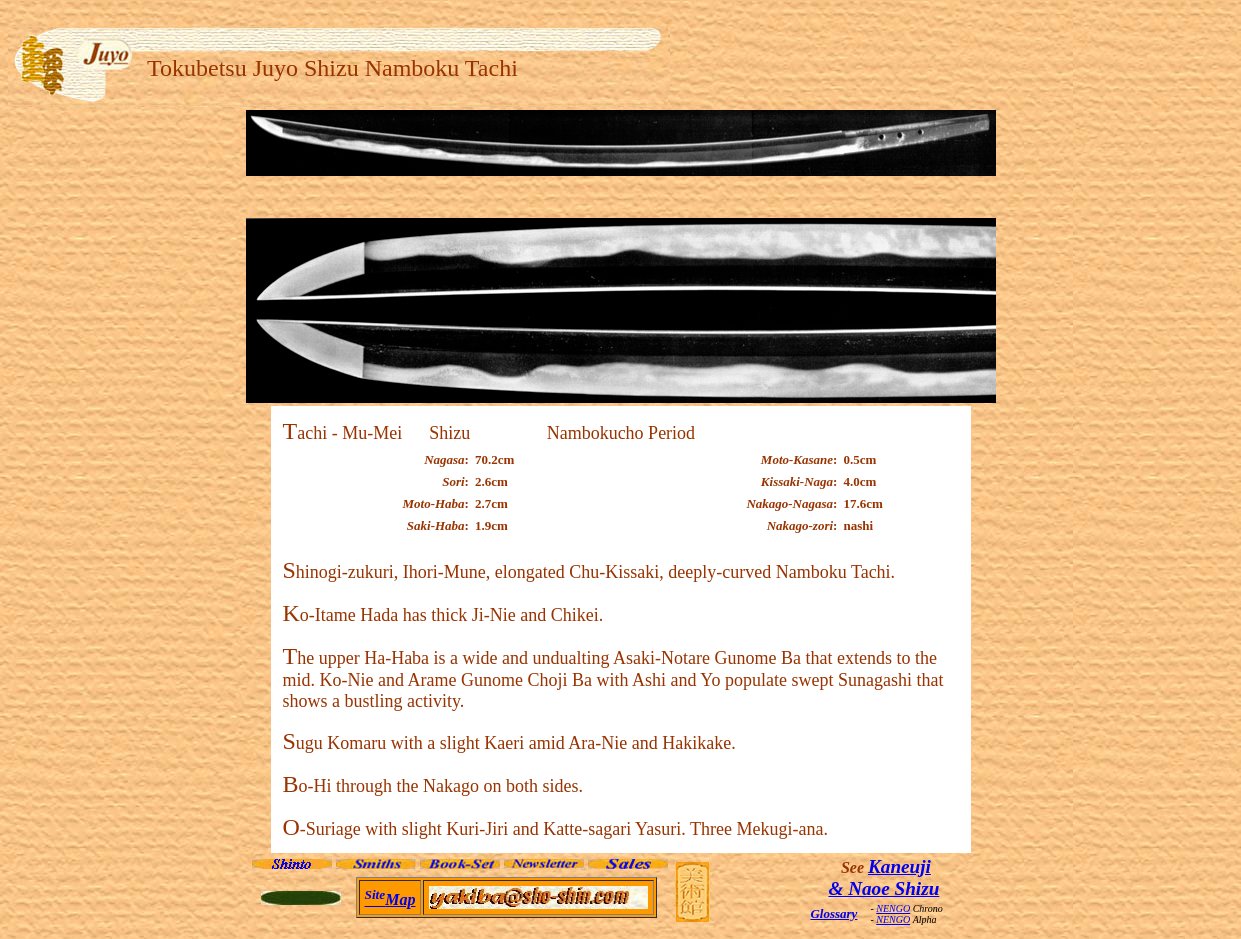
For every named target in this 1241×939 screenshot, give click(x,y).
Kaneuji (899, 866)
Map (390, 899)
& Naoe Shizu (883, 888)
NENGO (893, 908)
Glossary (833, 913)
